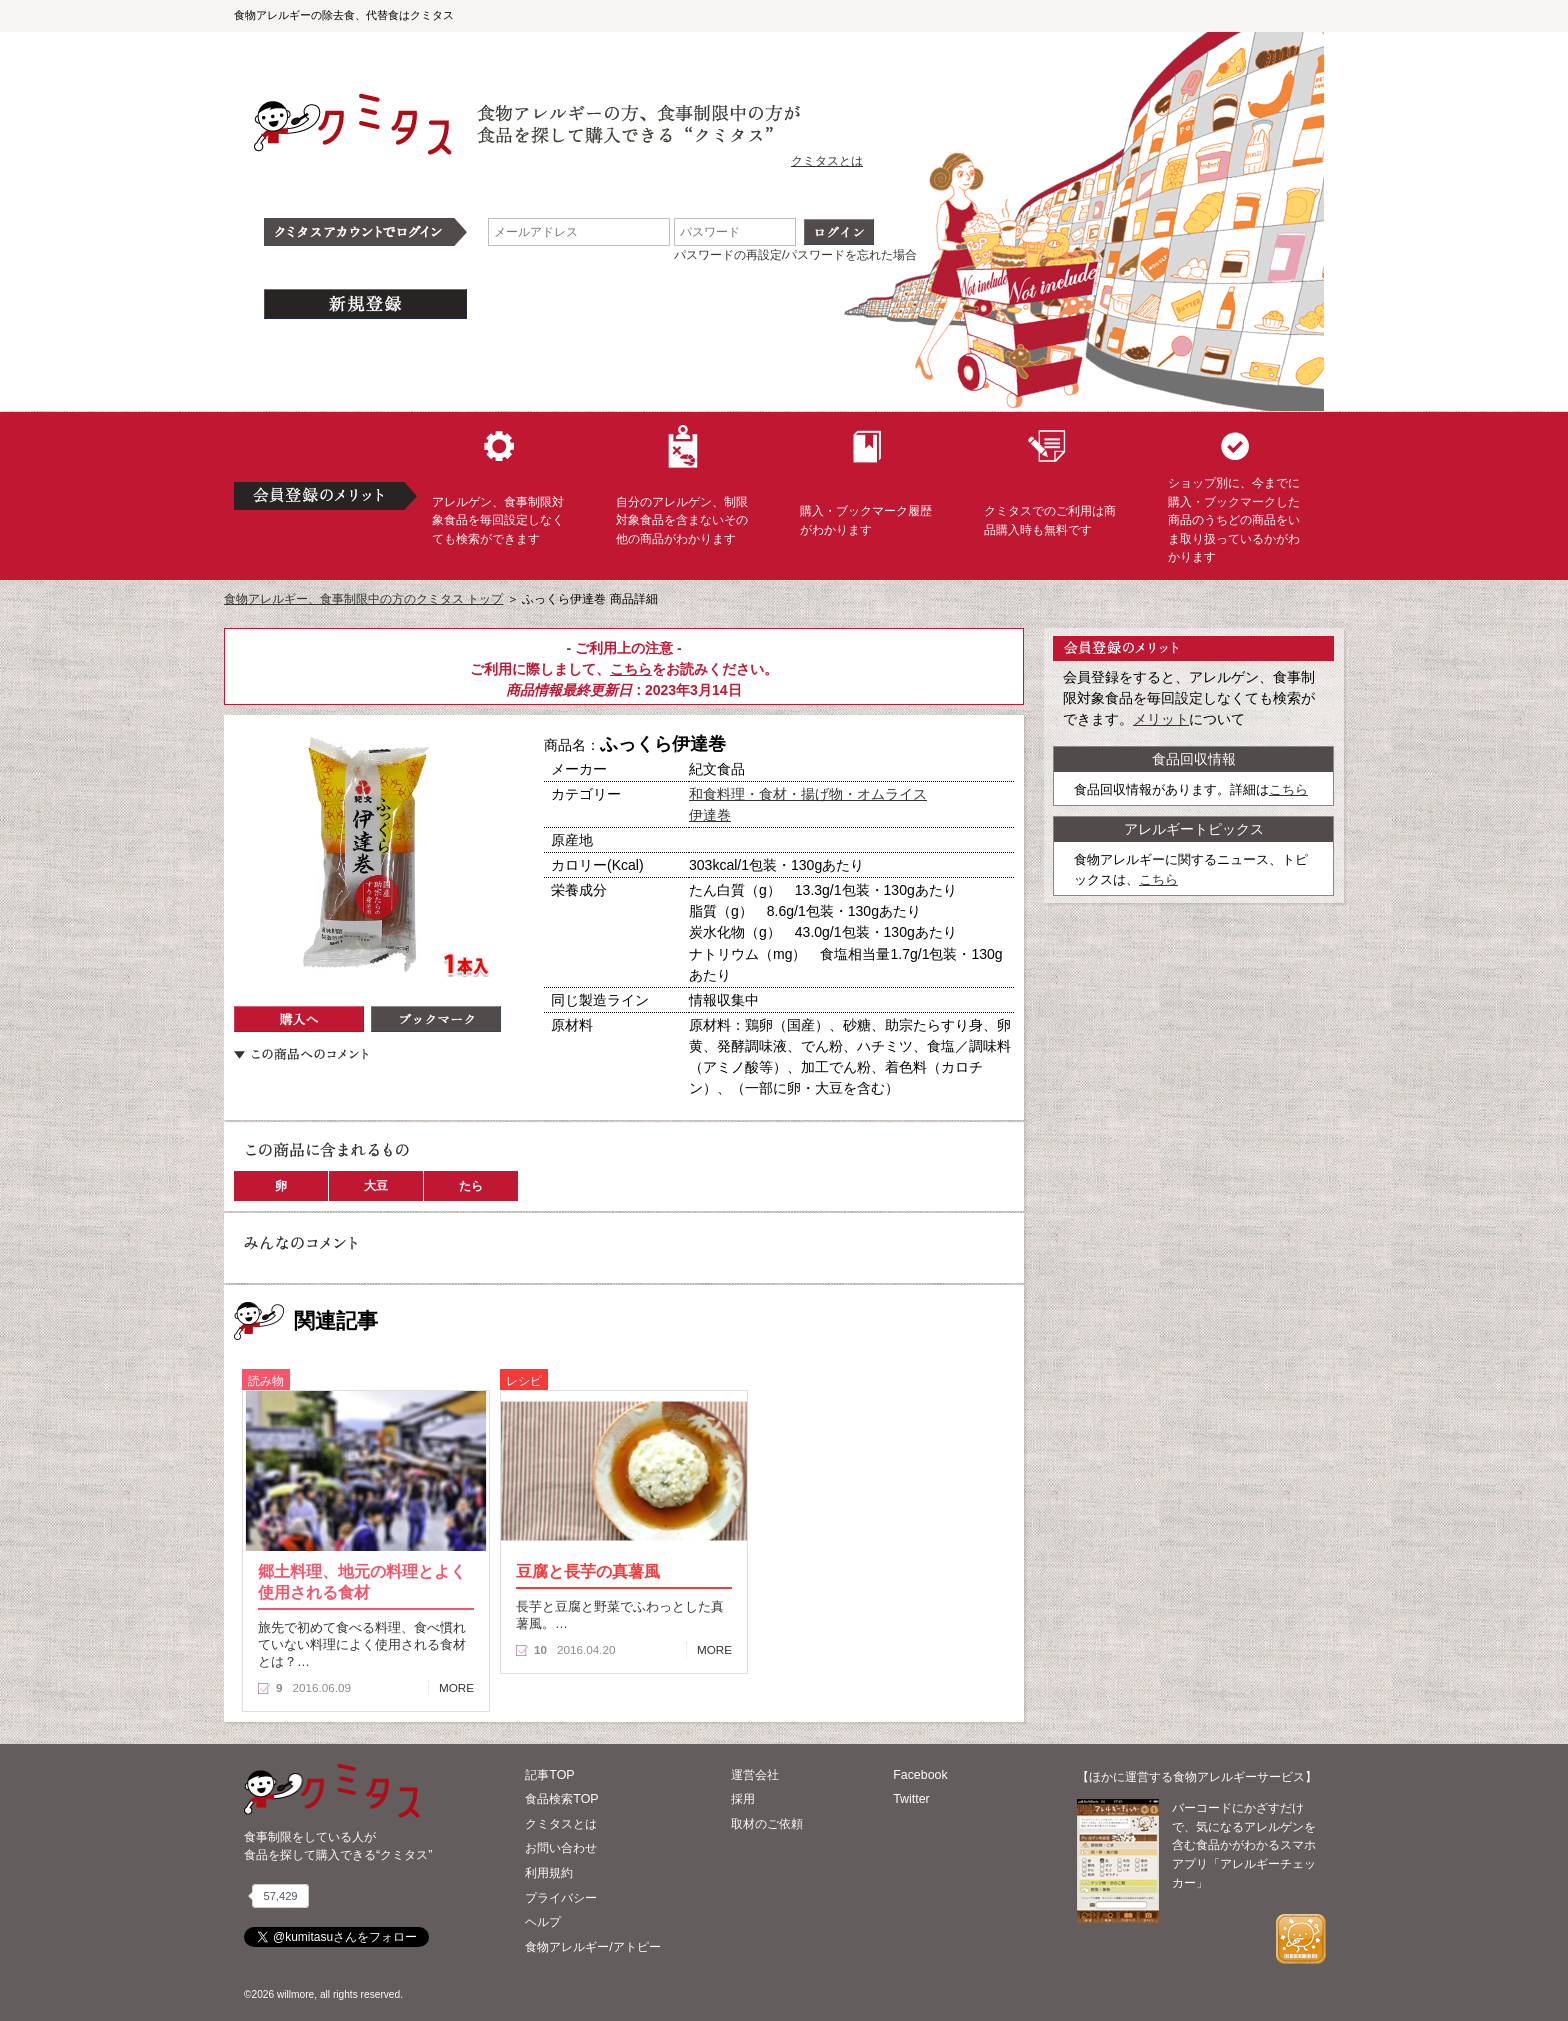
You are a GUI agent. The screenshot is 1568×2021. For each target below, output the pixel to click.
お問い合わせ (561, 1848)
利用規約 (549, 1873)
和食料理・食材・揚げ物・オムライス (808, 794)
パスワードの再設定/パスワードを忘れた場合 (795, 255)
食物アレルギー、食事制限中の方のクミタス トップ (363, 599)
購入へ (299, 1019)
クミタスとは (827, 161)
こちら (631, 669)
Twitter (911, 1799)
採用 (743, 1799)
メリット (1161, 719)
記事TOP (549, 1775)
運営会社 (755, 1775)
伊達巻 (710, 815)
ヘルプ (543, 1922)
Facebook (920, 1775)
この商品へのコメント (301, 1054)
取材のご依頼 (767, 1824)
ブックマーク (436, 1019)
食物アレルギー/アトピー (592, 1947)
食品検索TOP (561, 1799)
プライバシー (561, 1898)
